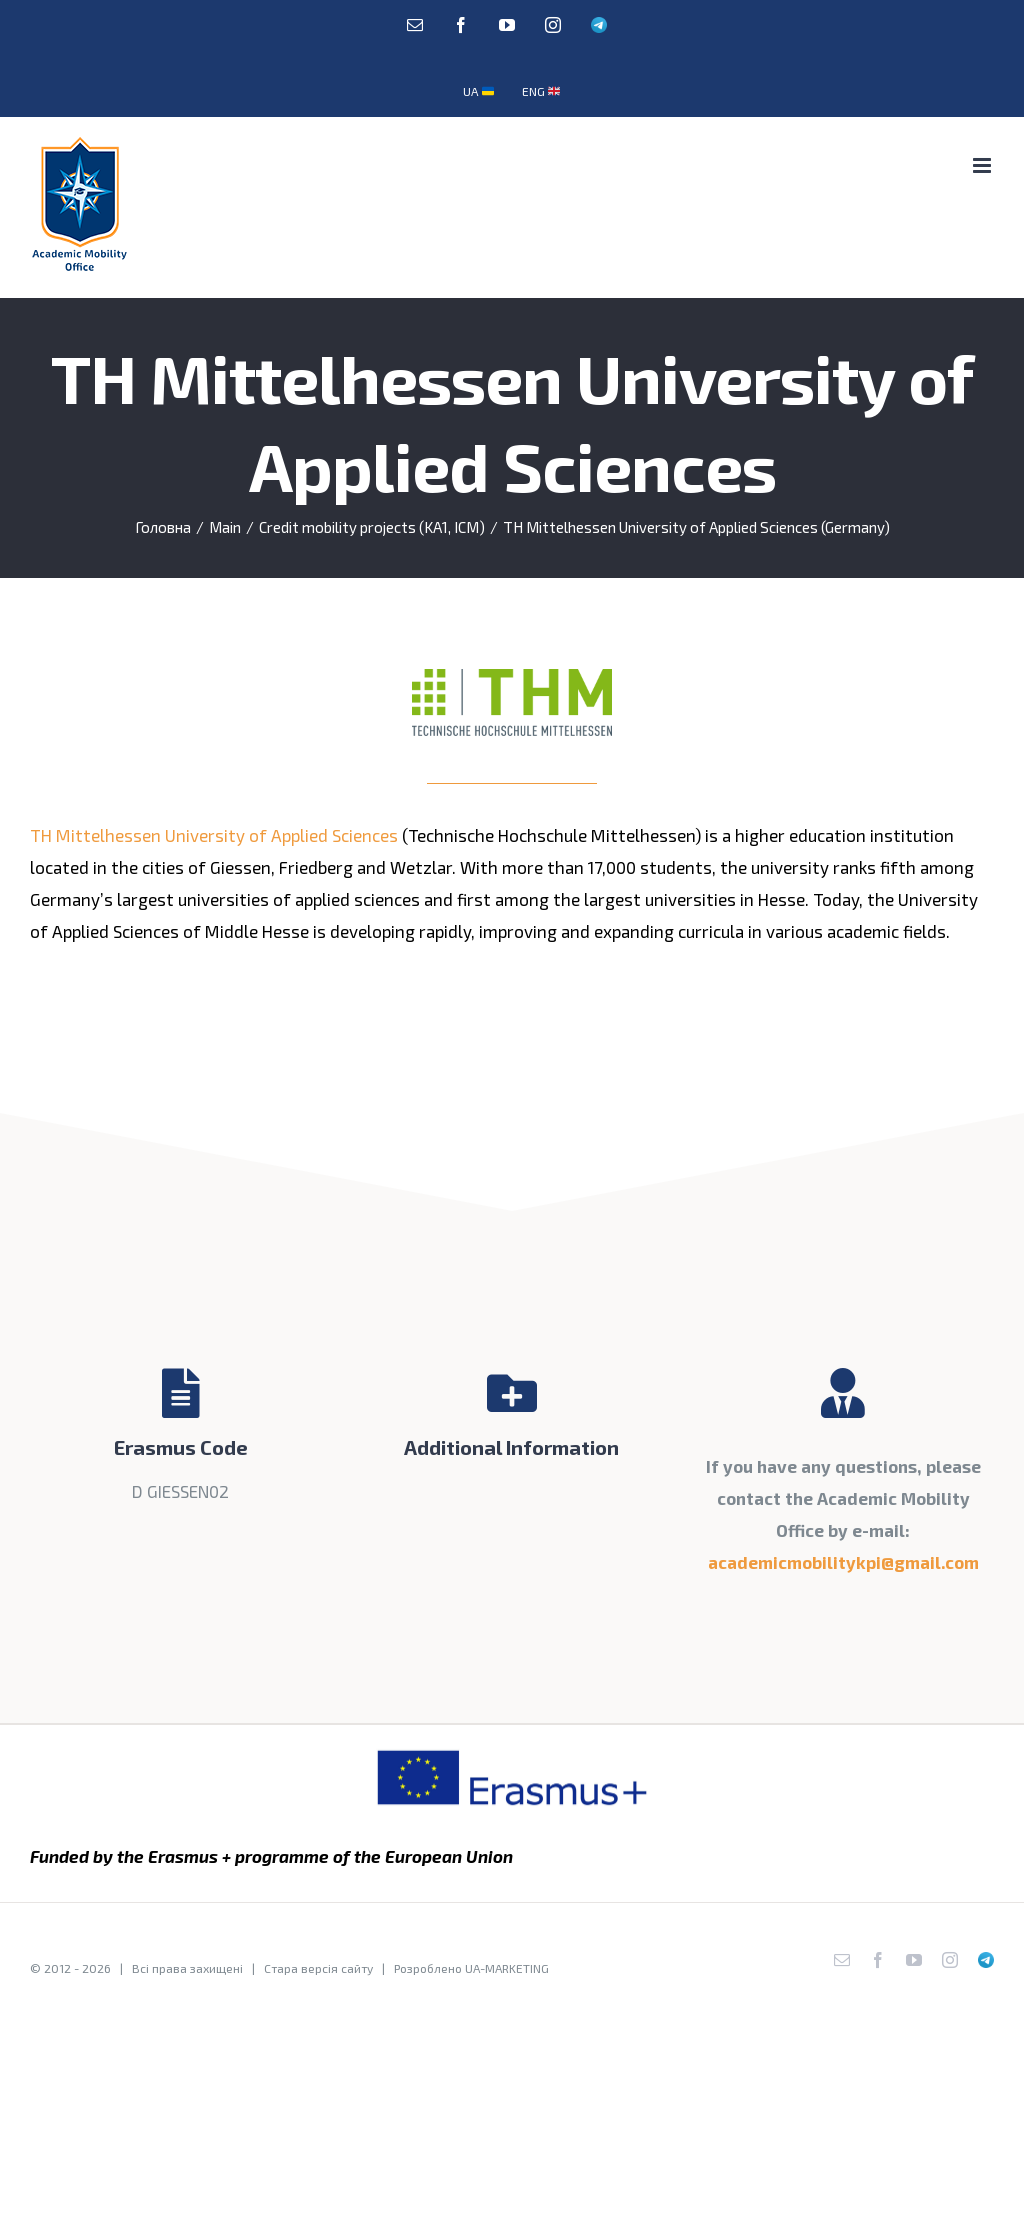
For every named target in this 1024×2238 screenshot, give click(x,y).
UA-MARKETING (507, 1968)
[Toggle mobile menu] (983, 165)
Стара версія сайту (318, 1968)
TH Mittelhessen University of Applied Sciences (214, 835)
